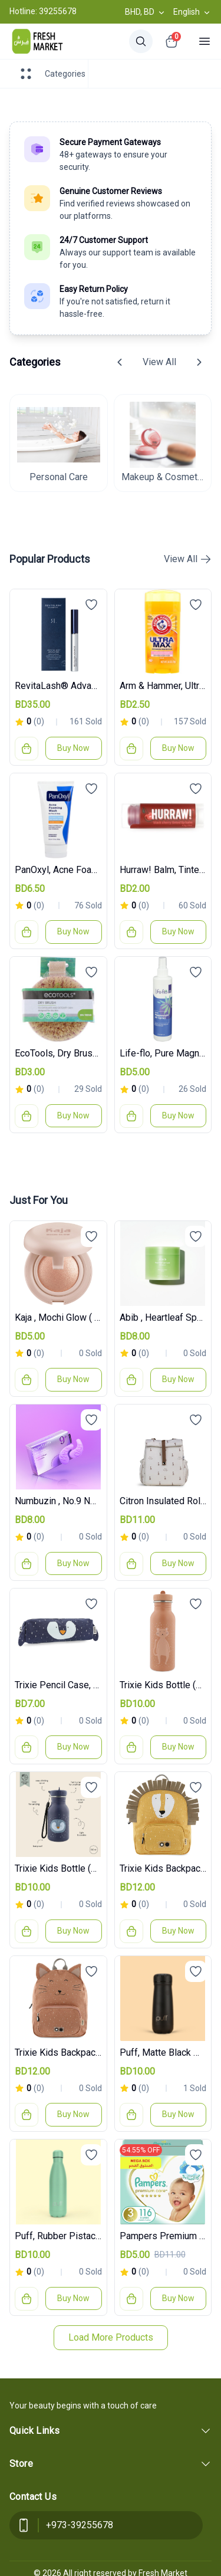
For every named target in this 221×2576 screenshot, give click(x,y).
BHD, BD (145, 12)
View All (159, 361)
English (192, 12)
